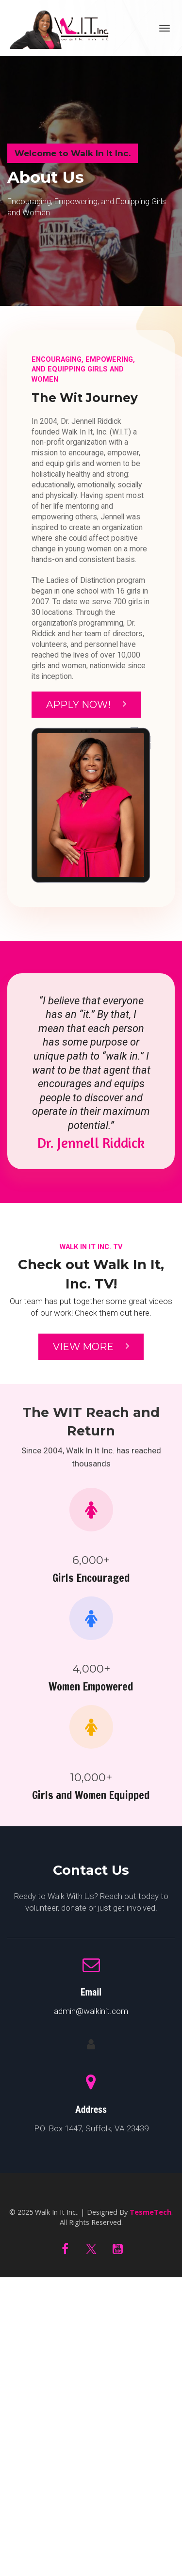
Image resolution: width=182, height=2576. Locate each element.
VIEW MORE (91, 1346)
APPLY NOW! (86, 704)
